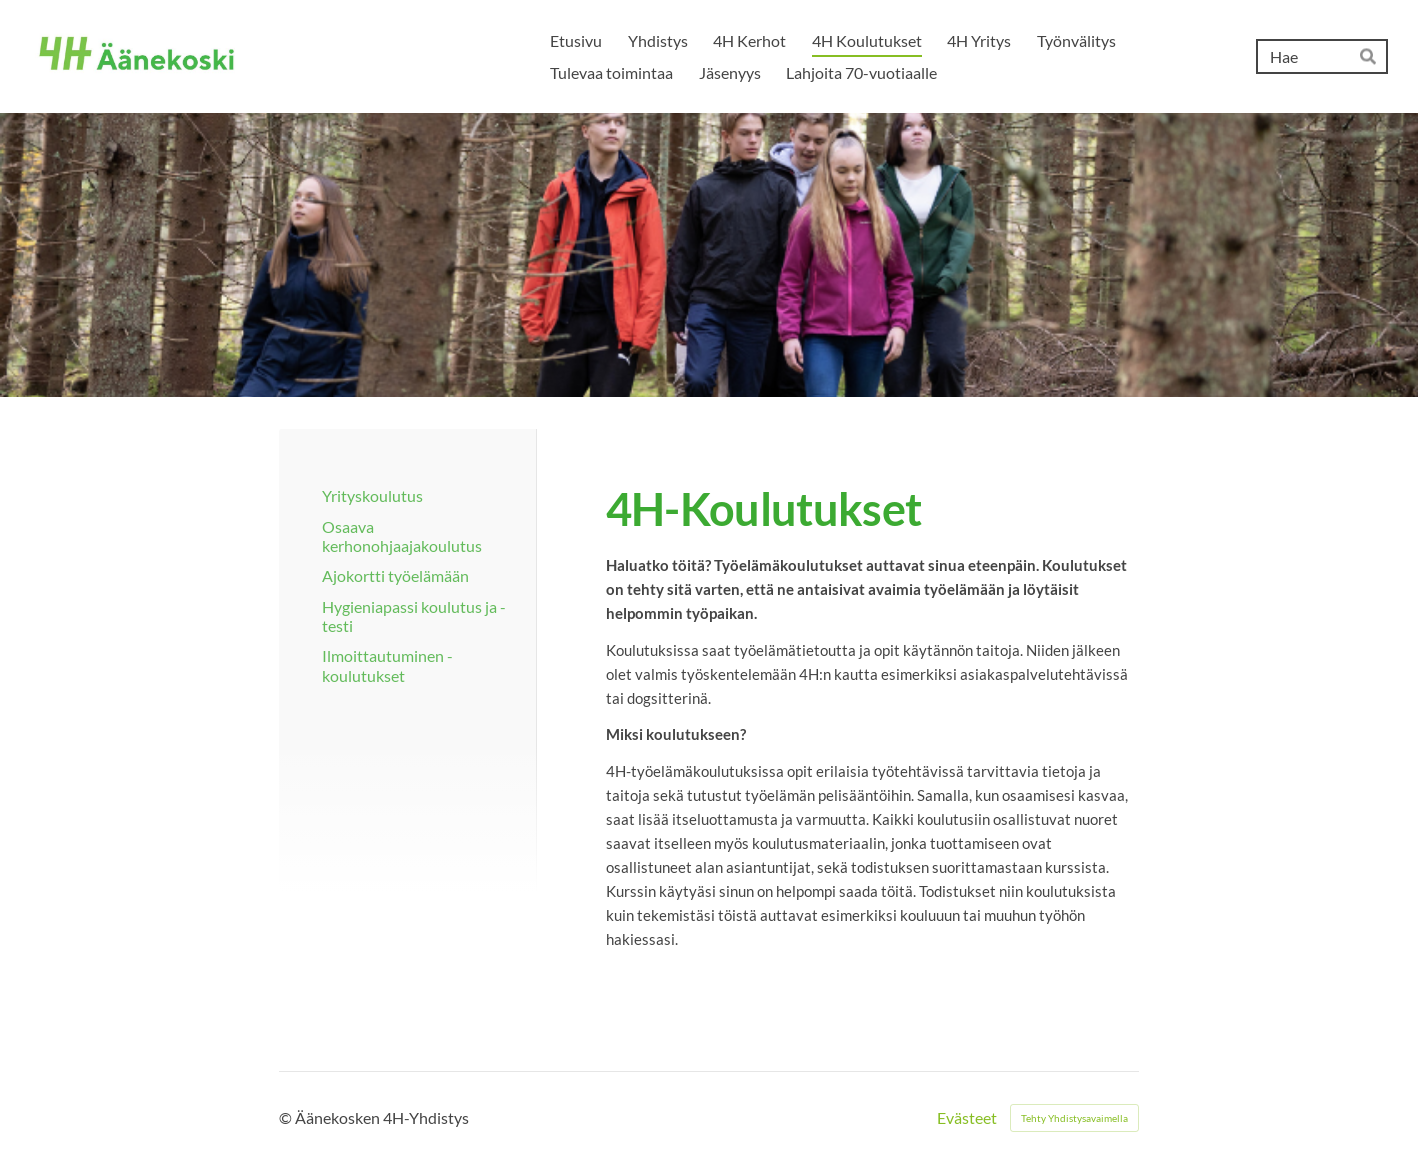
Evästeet (967, 1118)
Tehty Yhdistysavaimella (1074, 1118)
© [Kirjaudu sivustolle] (287, 1117)
